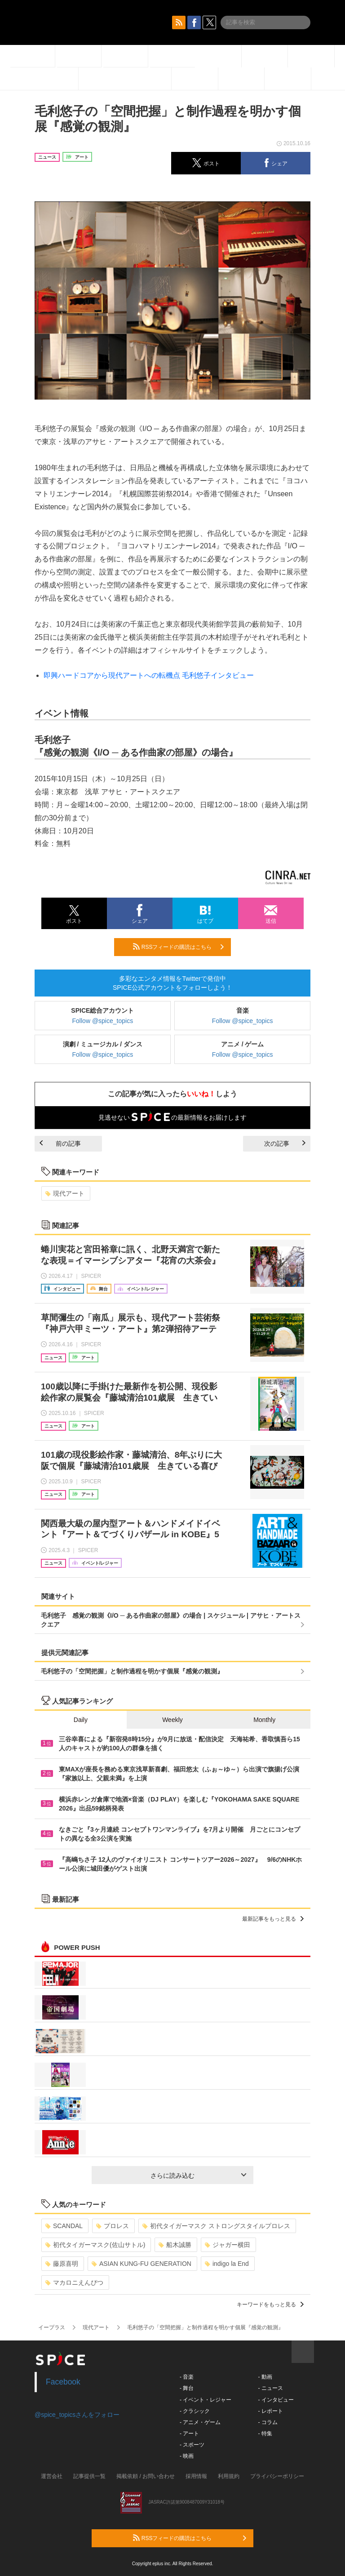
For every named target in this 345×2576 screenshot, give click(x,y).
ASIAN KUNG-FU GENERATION (141, 2263)
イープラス (51, 2327)
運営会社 (51, 2476)
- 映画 (187, 2456)
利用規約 (228, 2476)
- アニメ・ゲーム (200, 2422)
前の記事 (60, 1143)
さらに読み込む (198, 2175)
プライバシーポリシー (277, 2476)
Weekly (172, 1719)
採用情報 (196, 2476)
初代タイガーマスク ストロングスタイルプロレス (216, 2225)
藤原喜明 (61, 2263)
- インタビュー (275, 2400)
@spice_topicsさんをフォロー (77, 2414)
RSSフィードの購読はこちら (178, 946)
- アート (189, 2433)
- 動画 (265, 2377)
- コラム (267, 2422)
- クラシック (195, 2411)
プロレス (112, 2225)
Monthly (264, 1719)
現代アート (64, 1193)
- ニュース (270, 2388)
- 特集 (265, 2433)
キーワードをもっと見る (270, 2304)
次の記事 (284, 1143)
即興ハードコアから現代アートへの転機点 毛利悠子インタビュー (149, 675)
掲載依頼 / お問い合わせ (145, 2476)
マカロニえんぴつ (74, 2282)
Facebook (63, 2381)
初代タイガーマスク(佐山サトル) (95, 2244)
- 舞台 (187, 2388)
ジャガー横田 (227, 2244)
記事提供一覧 (89, 2476)
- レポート (270, 2411)
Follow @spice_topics (102, 1020)
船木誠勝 (175, 2244)
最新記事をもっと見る (273, 1919)
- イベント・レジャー (205, 2400)
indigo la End (227, 2263)
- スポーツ (192, 2445)
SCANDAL (64, 2225)
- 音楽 (187, 2377)
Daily (81, 1719)
